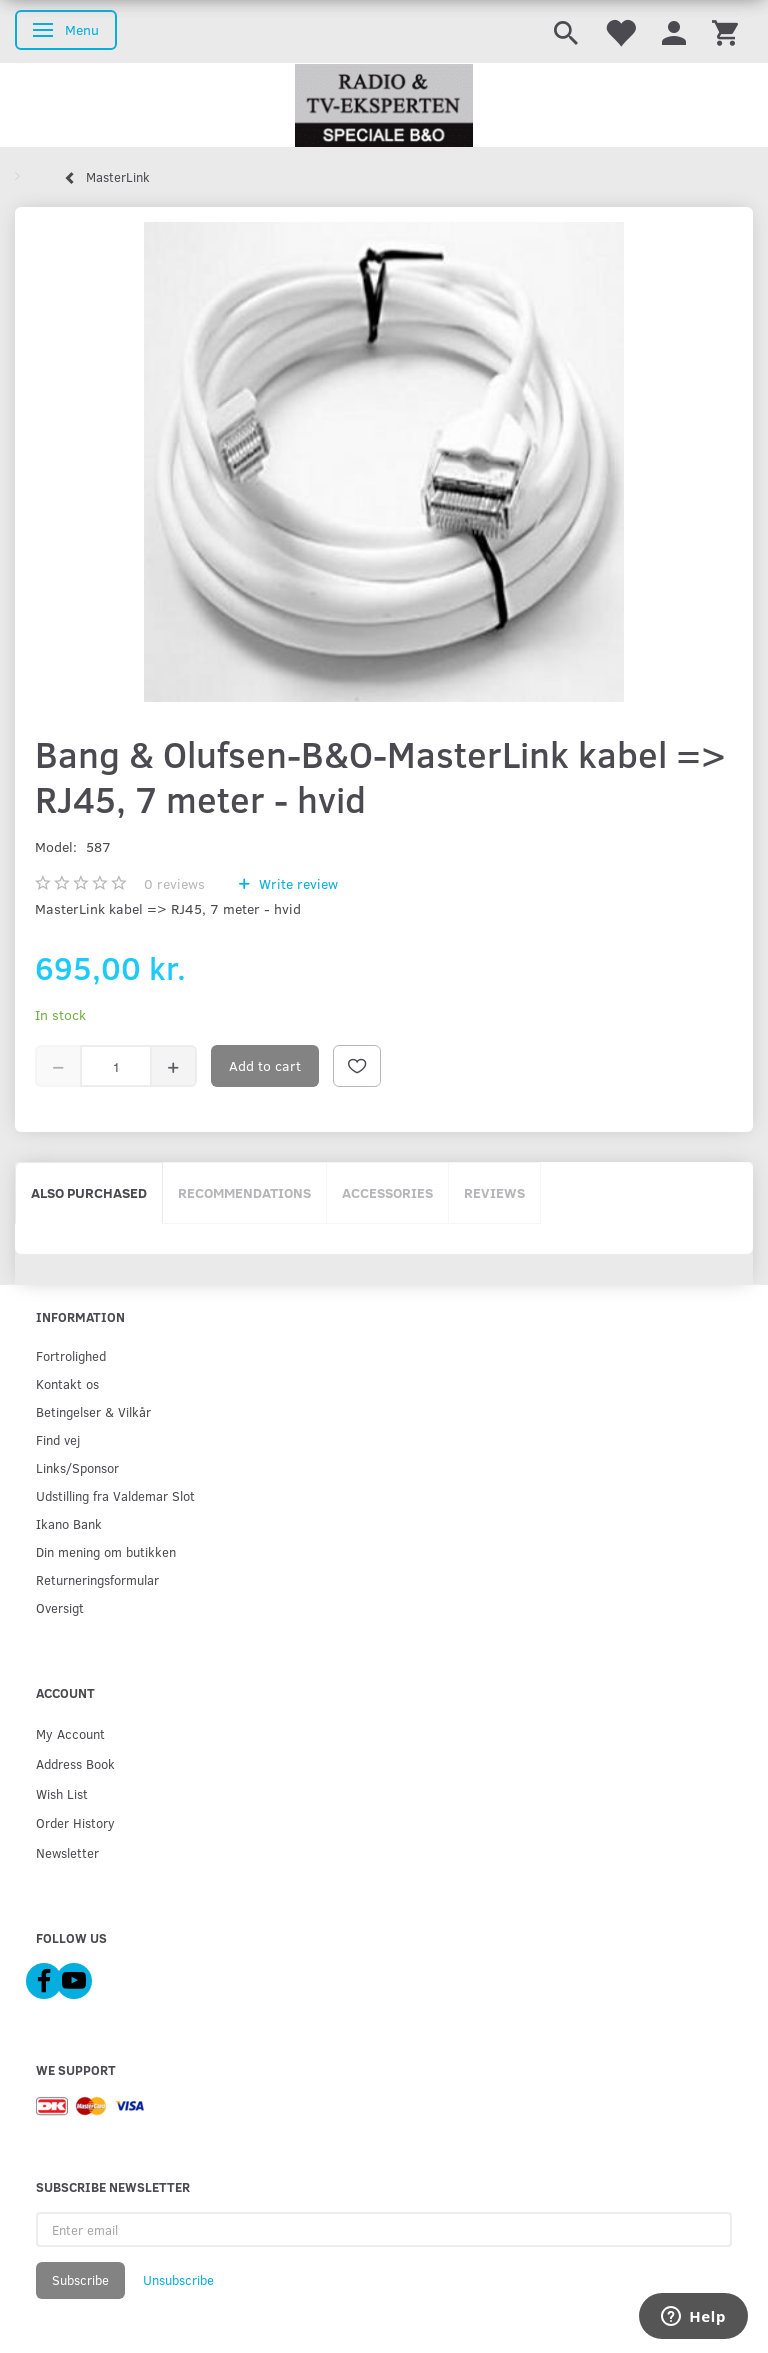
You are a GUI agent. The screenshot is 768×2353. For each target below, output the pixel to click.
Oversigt (60, 1607)
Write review (296, 883)
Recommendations (244, 1192)
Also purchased (89, 1192)
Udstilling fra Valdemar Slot (115, 1495)
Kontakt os (67, 1383)
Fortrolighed (71, 1355)
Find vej (58, 1439)
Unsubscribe (178, 2280)
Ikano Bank (69, 1523)
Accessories (387, 1192)
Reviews (494, 1192)
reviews (174, 883)
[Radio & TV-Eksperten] (384, 106)
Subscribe (80, 2280)
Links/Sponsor (77, 1467)
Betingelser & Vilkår (93, 1411)
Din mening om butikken (106, 1551)
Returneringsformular (97, 1579)
